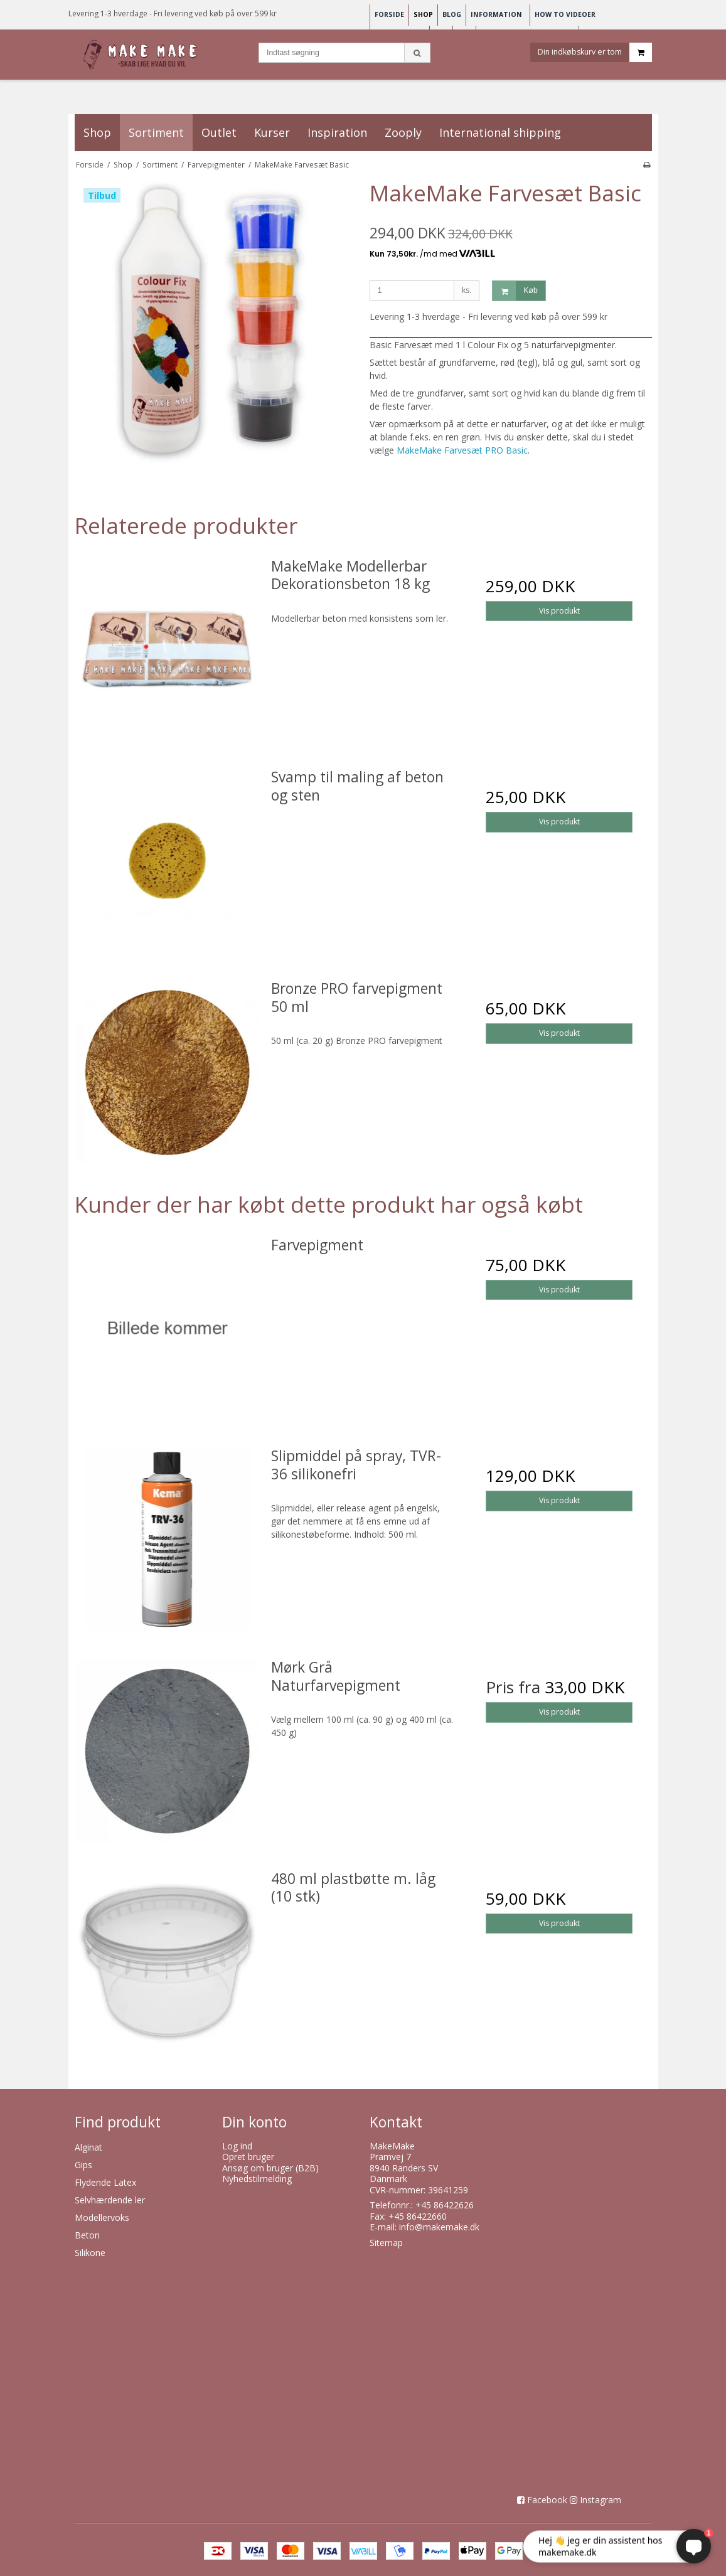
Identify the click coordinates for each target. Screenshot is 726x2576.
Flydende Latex (105, 2182)
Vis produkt (559, 610)
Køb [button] (515, 291)
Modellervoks (102, 2217)
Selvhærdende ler (110, 2200)
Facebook (547, 2500)
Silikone (90, 2253)
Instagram (600, 2500)
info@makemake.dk (439, 2227)
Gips (83, 2165)
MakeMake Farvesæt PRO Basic (462, 450)
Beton (87, 2235)
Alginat (88, 2147)
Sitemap (386, 2243)
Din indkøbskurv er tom (595, 52)
